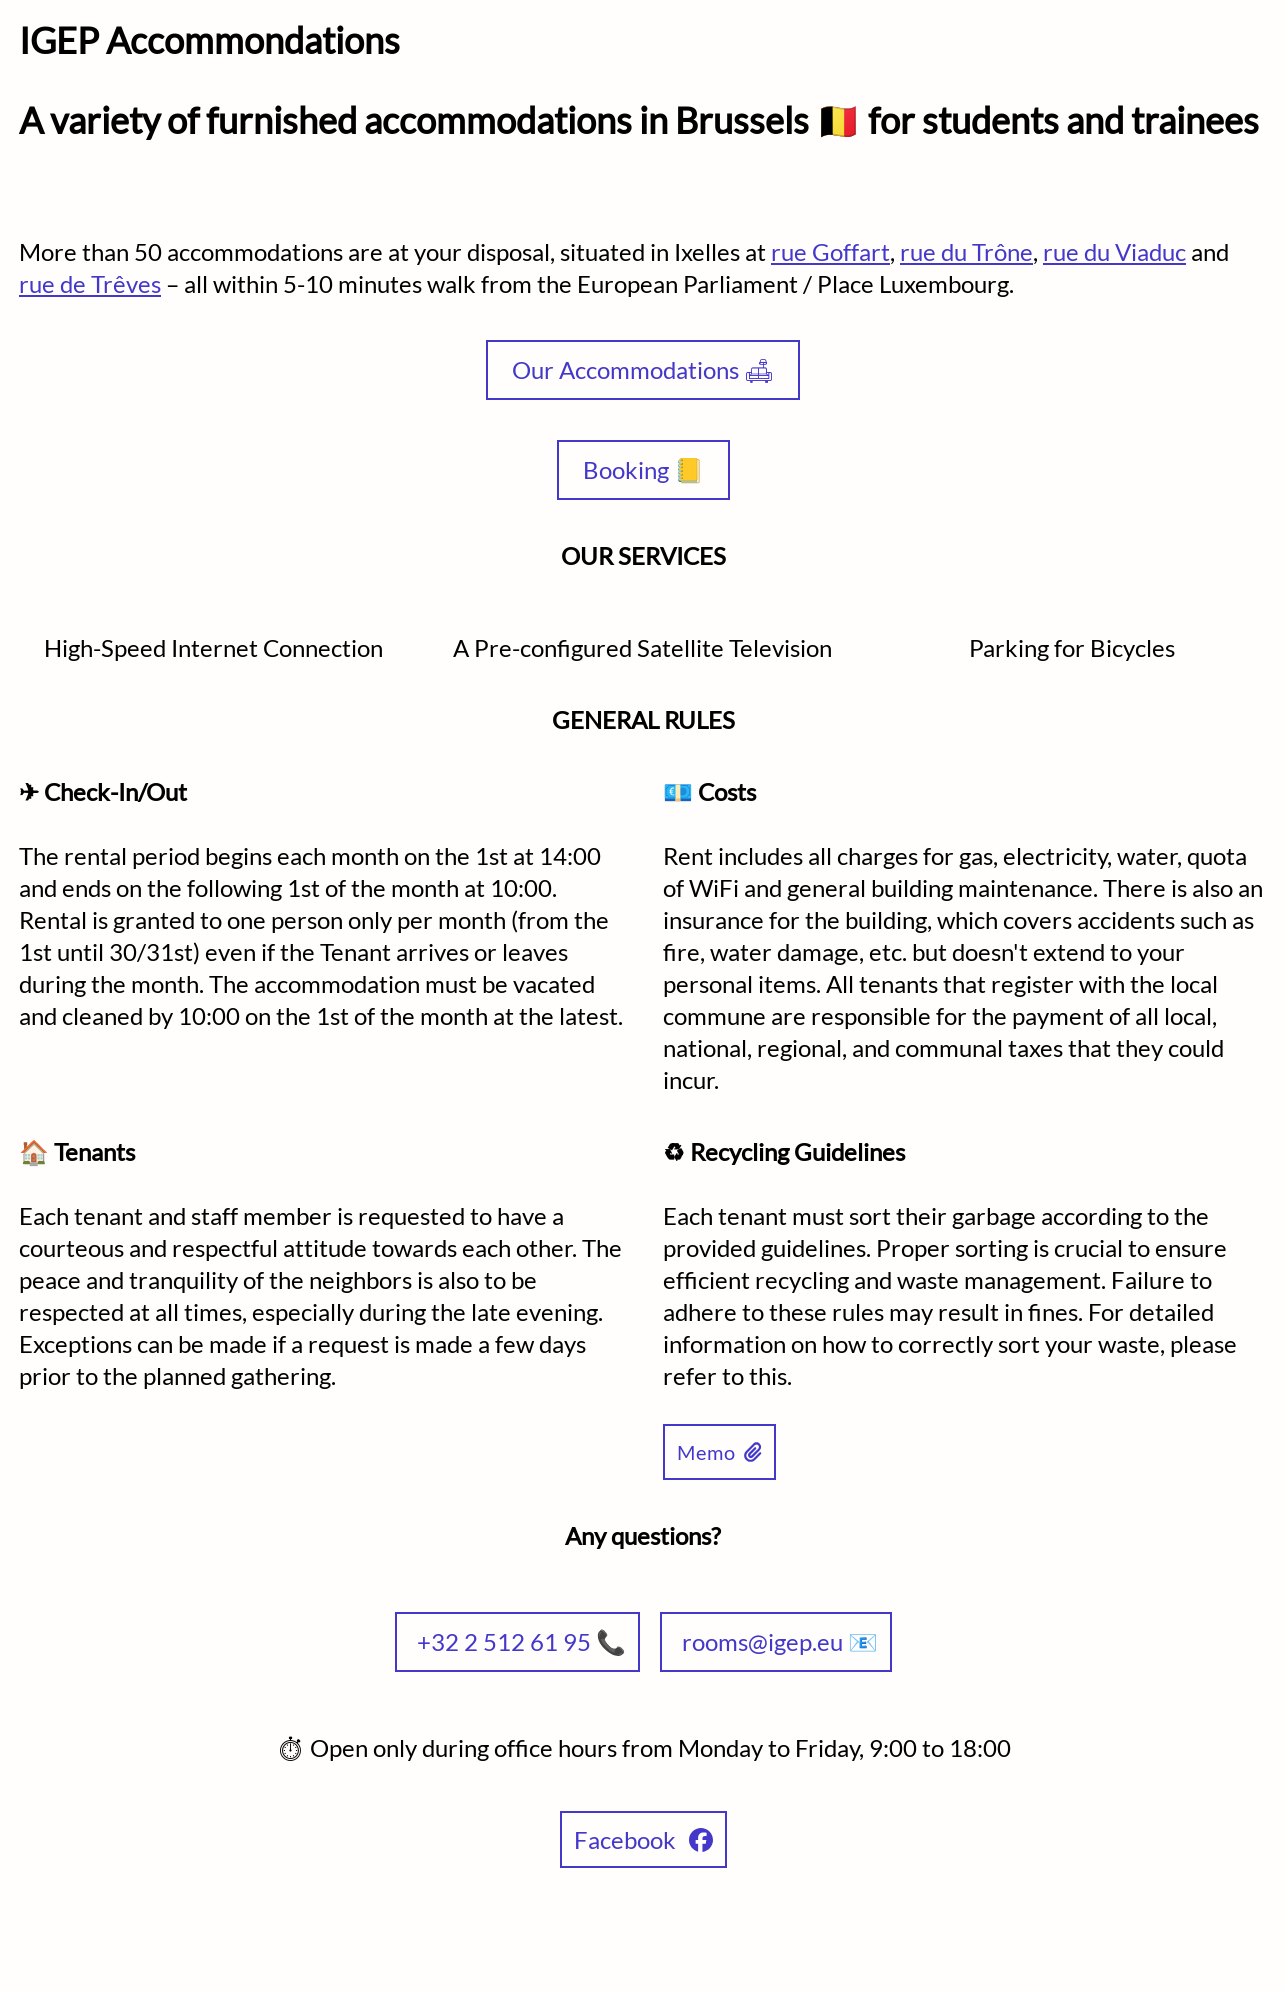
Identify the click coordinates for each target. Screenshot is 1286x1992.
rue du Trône (966, 251)
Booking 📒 (643, 469)
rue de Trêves (90, 283)
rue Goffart (830, 251)
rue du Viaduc (1114, 251)
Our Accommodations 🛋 (643, 369)
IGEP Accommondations (209, 40)
